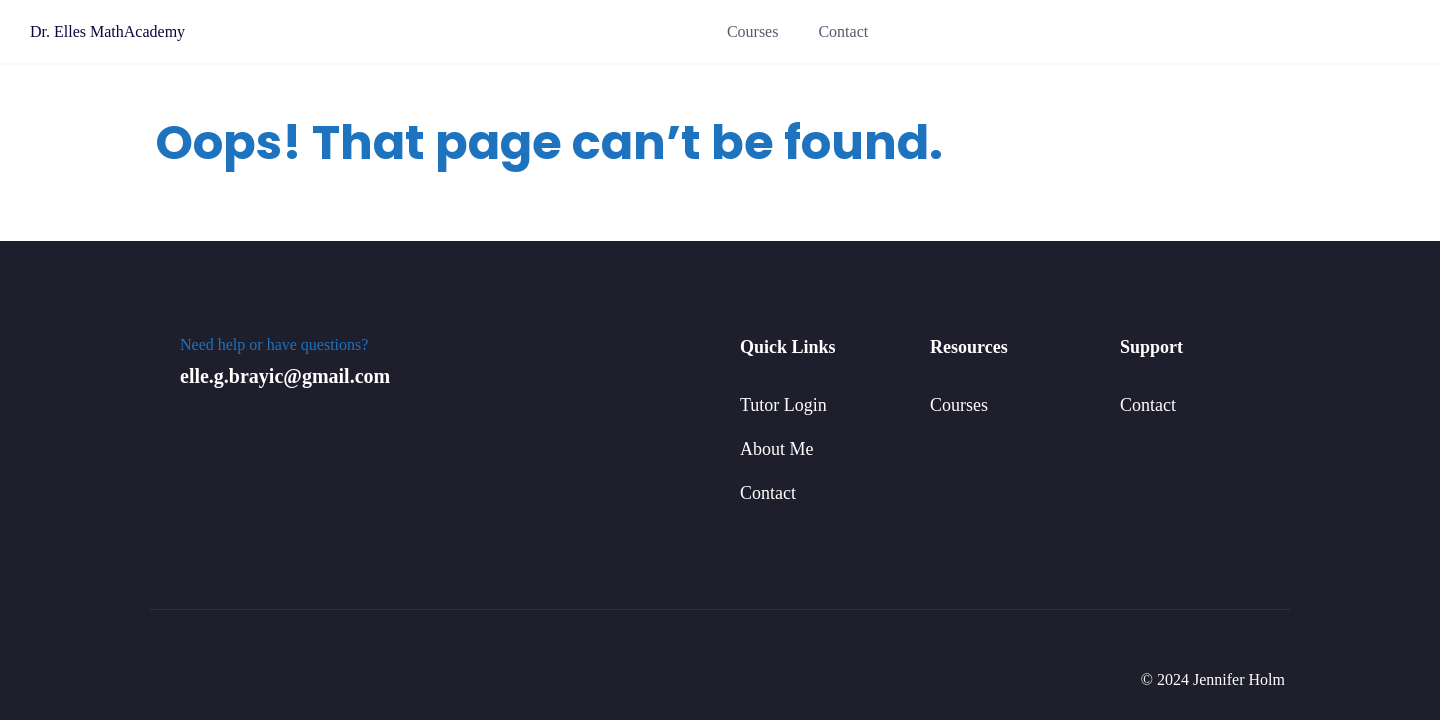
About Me (777, 449)
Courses (753, 31)
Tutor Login (783, 405)
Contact (843, 31)
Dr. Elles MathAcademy (107, 31)
